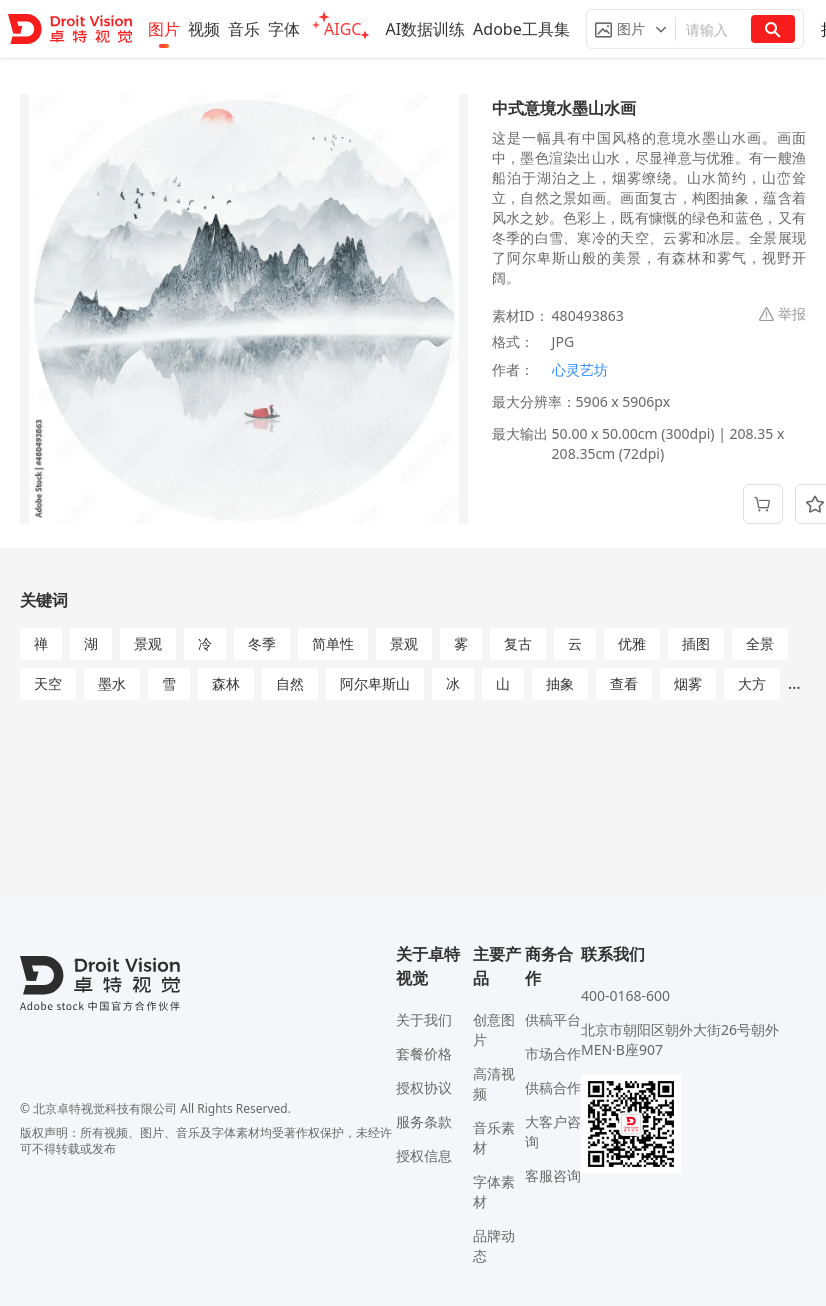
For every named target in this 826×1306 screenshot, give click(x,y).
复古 (518, 643)
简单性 (333, 643)
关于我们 (424, 1019)
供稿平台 (553, 1019)
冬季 (262, 643)
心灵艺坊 (580, 369)
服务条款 (424, 1121)
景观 (148, 643)
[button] (631, 29)
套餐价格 (424, 1053)
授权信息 (424, 1155)
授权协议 (424, 1087)
